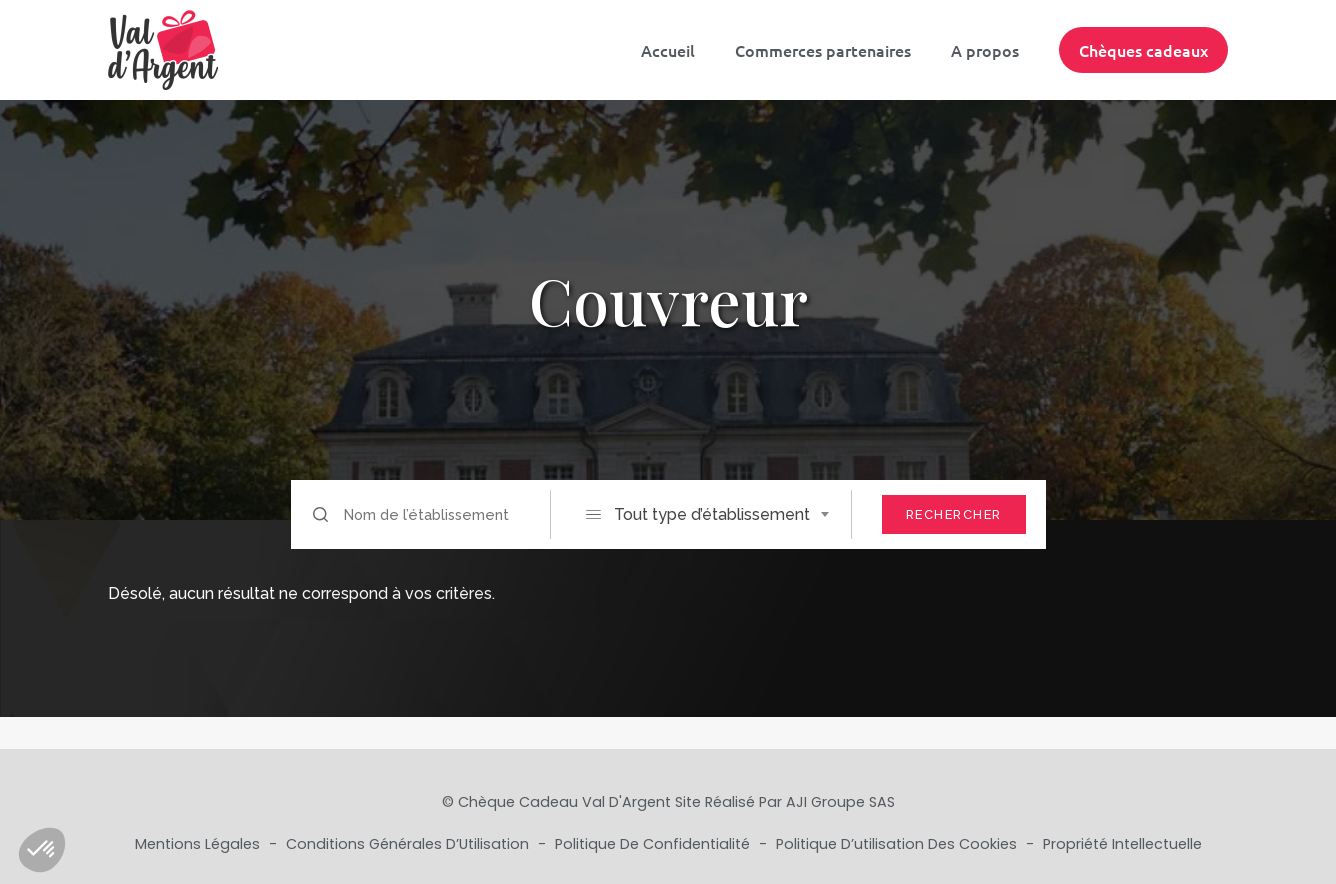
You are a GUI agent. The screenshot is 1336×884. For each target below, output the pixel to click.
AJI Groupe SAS (840, 802)
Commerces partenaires (823, 50)
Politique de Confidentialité (654, 844)
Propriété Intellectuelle (1122, 844)
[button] (42, 850)
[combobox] (718, 515)
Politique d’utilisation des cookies (898, 844)
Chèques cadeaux (1143, 50)
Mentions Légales (199, 844)
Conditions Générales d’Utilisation (409, 844)
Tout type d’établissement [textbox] (712, 514)
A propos (985, 50)
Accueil (668, 50)
